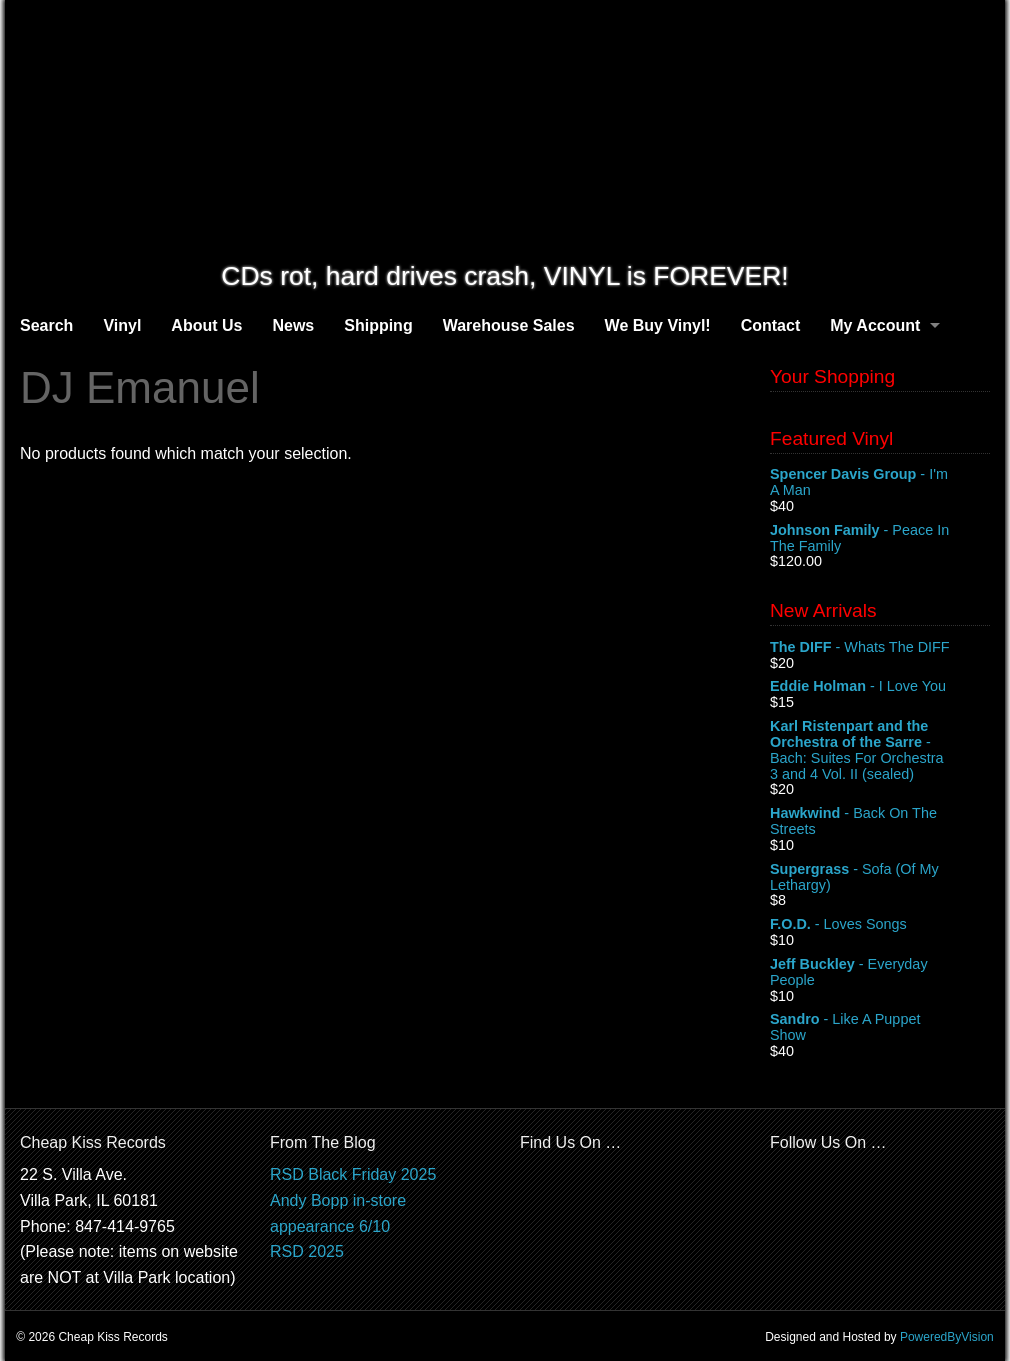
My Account (875, 325)
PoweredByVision (947, 1337)
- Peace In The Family (880, 539)
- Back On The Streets (880, 822)
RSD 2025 (307, 1251)
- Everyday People (880, 973)
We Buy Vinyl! (658, 325)
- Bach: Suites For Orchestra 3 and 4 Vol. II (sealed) (880, 750)
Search (46, 325)
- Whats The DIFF (880, 648)
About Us (206, 325)
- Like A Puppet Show (880, 1028)
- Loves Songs (880, 925)
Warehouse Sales (509, 325)
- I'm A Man (880, 483)
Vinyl (122, 325)
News (293, 325)
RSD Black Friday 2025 (353, 1174)
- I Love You (880, 687)
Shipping (378, 325)
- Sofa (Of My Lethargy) (880, 878)
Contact (771, 325)
